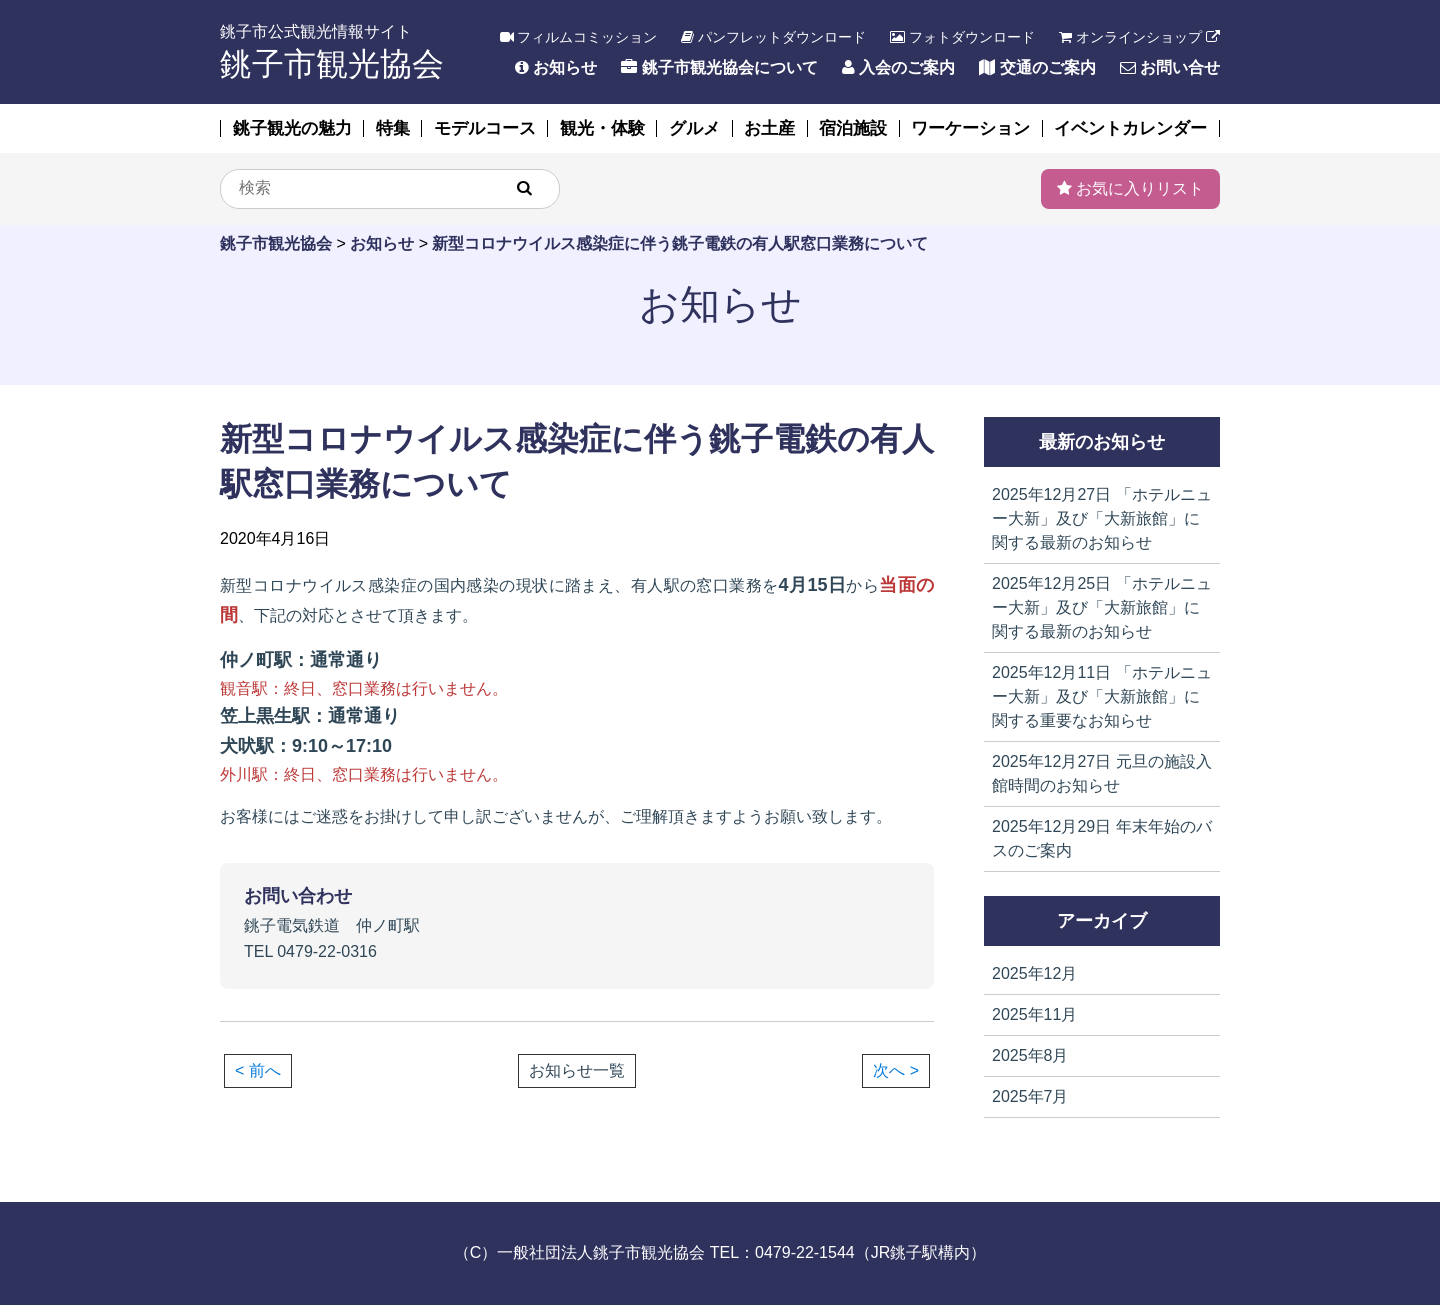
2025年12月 (1034, 973)
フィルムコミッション (579, 37)
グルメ (694, 128)
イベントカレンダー (1130, 128)
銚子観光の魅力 (292, 128)
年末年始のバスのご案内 (1102, 838)
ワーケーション (970, 128)
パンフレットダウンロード (773, 37)
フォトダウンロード (962, 37)
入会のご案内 (898, 67)
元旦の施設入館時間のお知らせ (1102, 773)
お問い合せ (1170, 67)
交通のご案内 (1037, 67)
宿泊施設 (853, 128)
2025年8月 (1030, 1055)
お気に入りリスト (1130, 188)
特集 (393, 128)
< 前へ (258, 1070)
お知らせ (556, 67)
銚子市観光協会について (719, 67)
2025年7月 (1030, 1096)
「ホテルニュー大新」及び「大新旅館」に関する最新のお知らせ (1102, 518)
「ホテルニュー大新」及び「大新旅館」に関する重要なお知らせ (1102, 696)
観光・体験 (602, 128)
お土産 (769, 128)
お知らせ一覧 (577, 1071)
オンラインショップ (1139, 37)
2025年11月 (1034, 1014)
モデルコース (485, 128)
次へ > (896, 1070)
